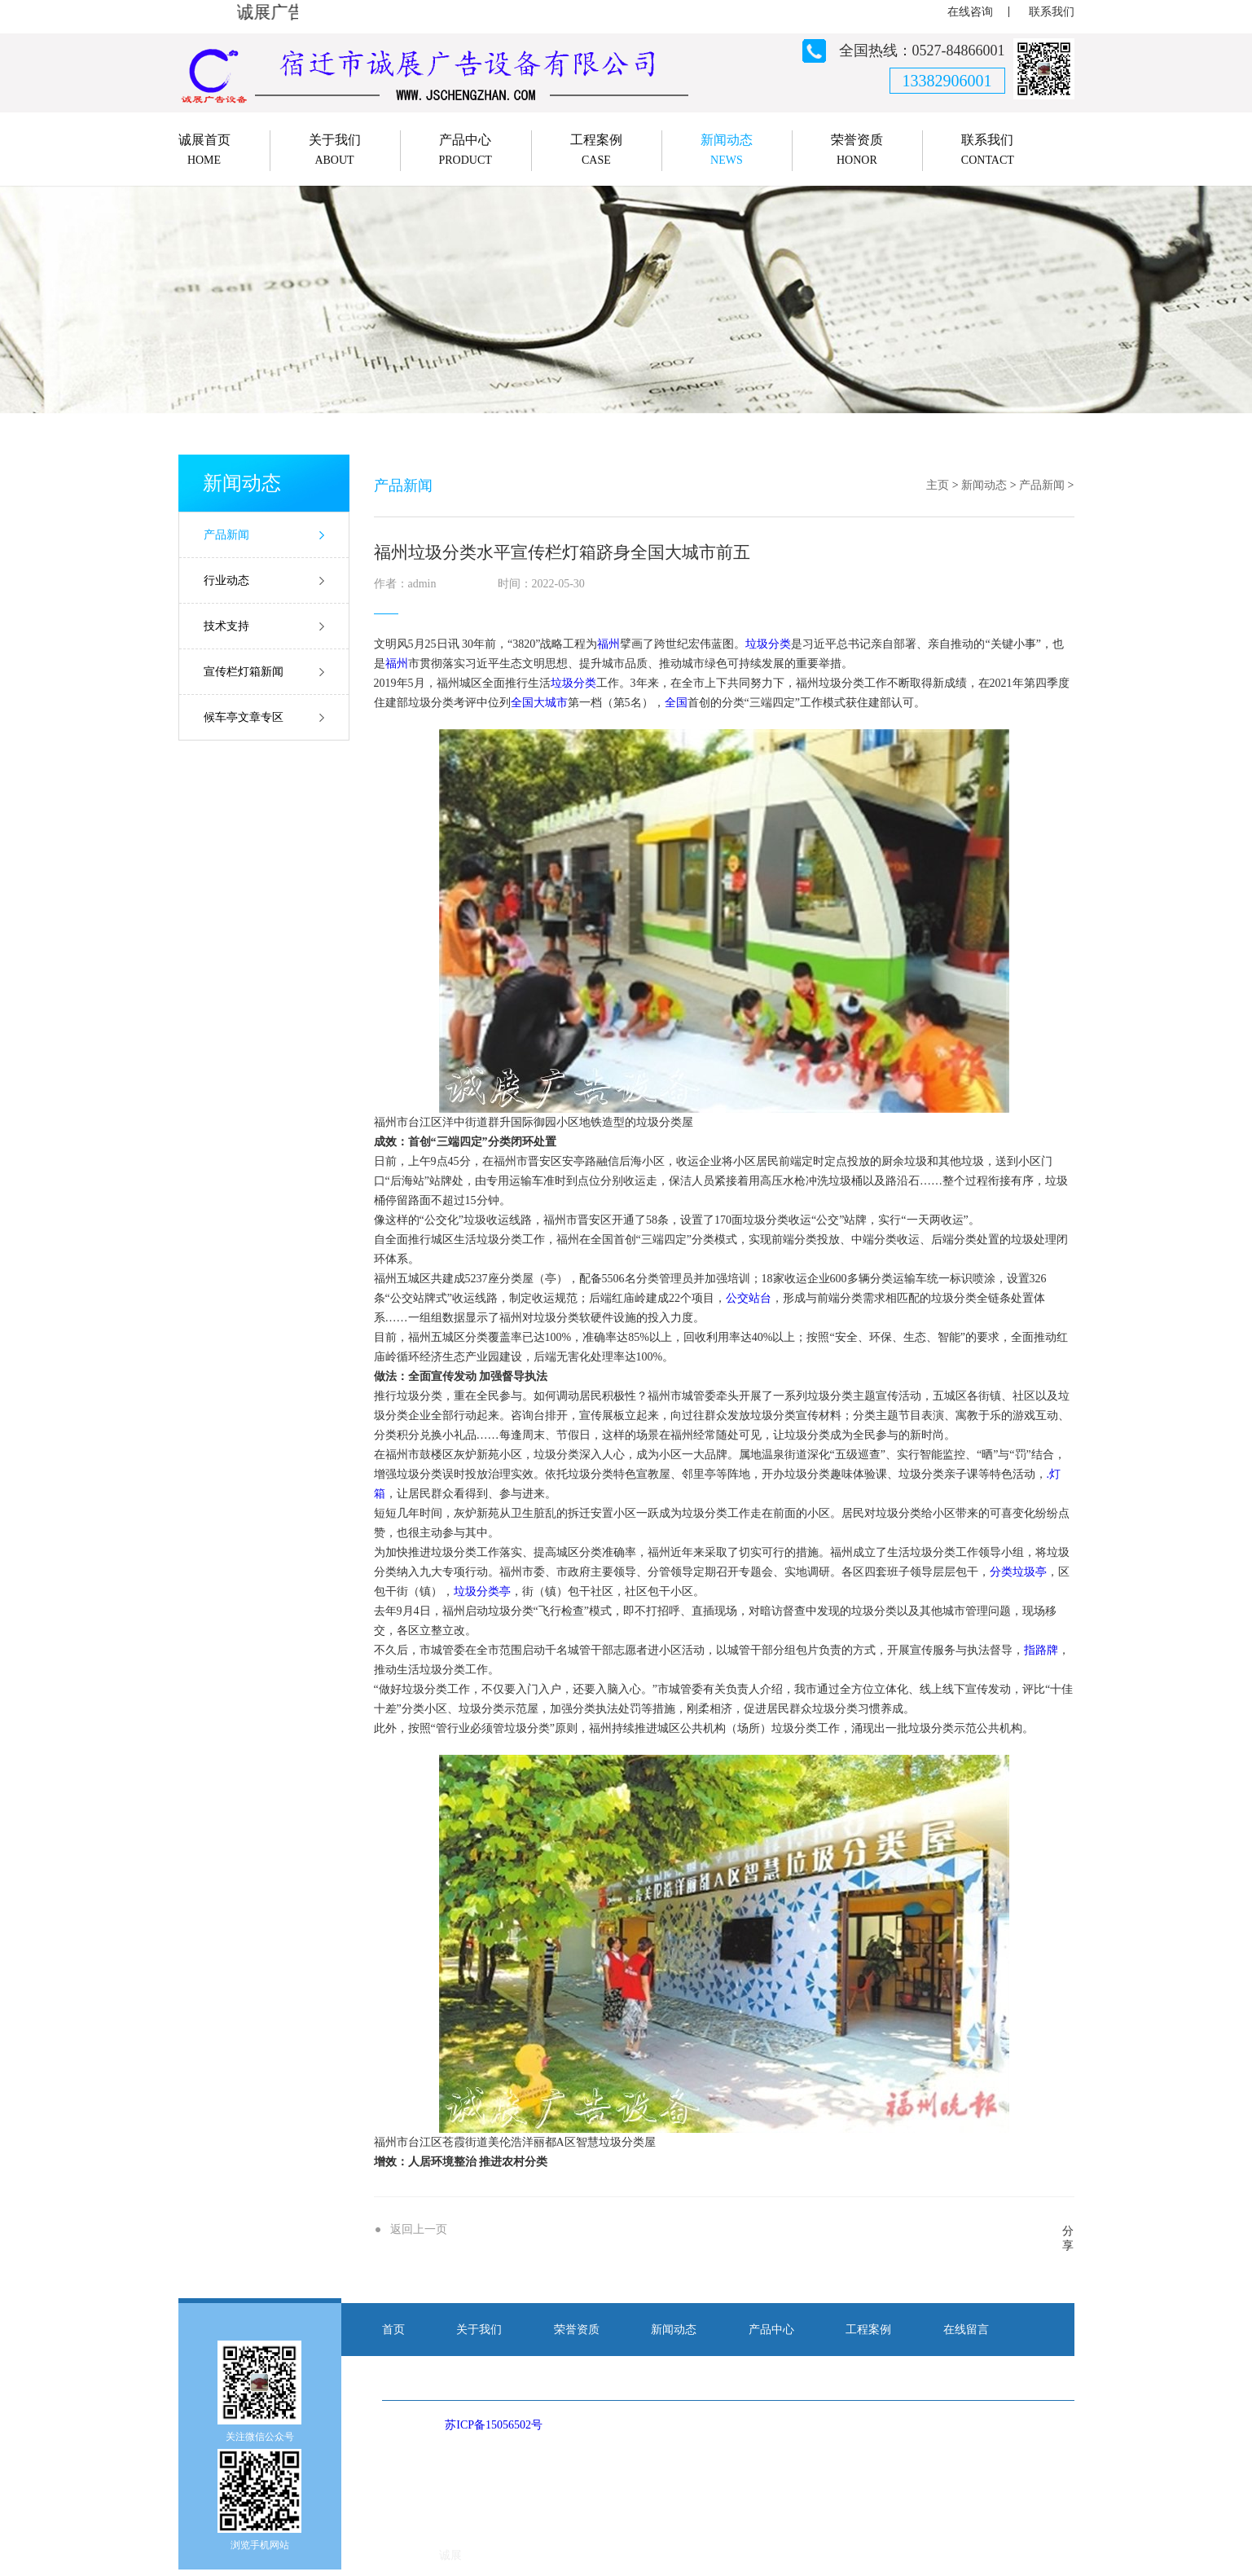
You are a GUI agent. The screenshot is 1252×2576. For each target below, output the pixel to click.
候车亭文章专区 (243, 717)
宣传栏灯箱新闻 (243, 672)
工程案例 (868, 2329)
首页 (393, 2329)
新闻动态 (984, 485)
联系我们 (1051, 12)
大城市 (551, 703)
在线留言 (966, 2329)
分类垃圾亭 (1018, 1572)
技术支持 (226, 626)
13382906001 (947, 81)
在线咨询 (970, 12)
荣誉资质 (577, 2329)
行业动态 (226, 580)
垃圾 (756, 644)
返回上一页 (418, 2229)
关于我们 (479, 2329)
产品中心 (771, 2329)
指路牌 (1041, 1650)
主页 (937, 485)
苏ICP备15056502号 (494, 2425)
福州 (608, 644)
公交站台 (748, 1298)
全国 (522, 703)
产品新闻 (226, 535)
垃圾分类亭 (482, 1591)
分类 (779, 644)
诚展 (450, 2555)
